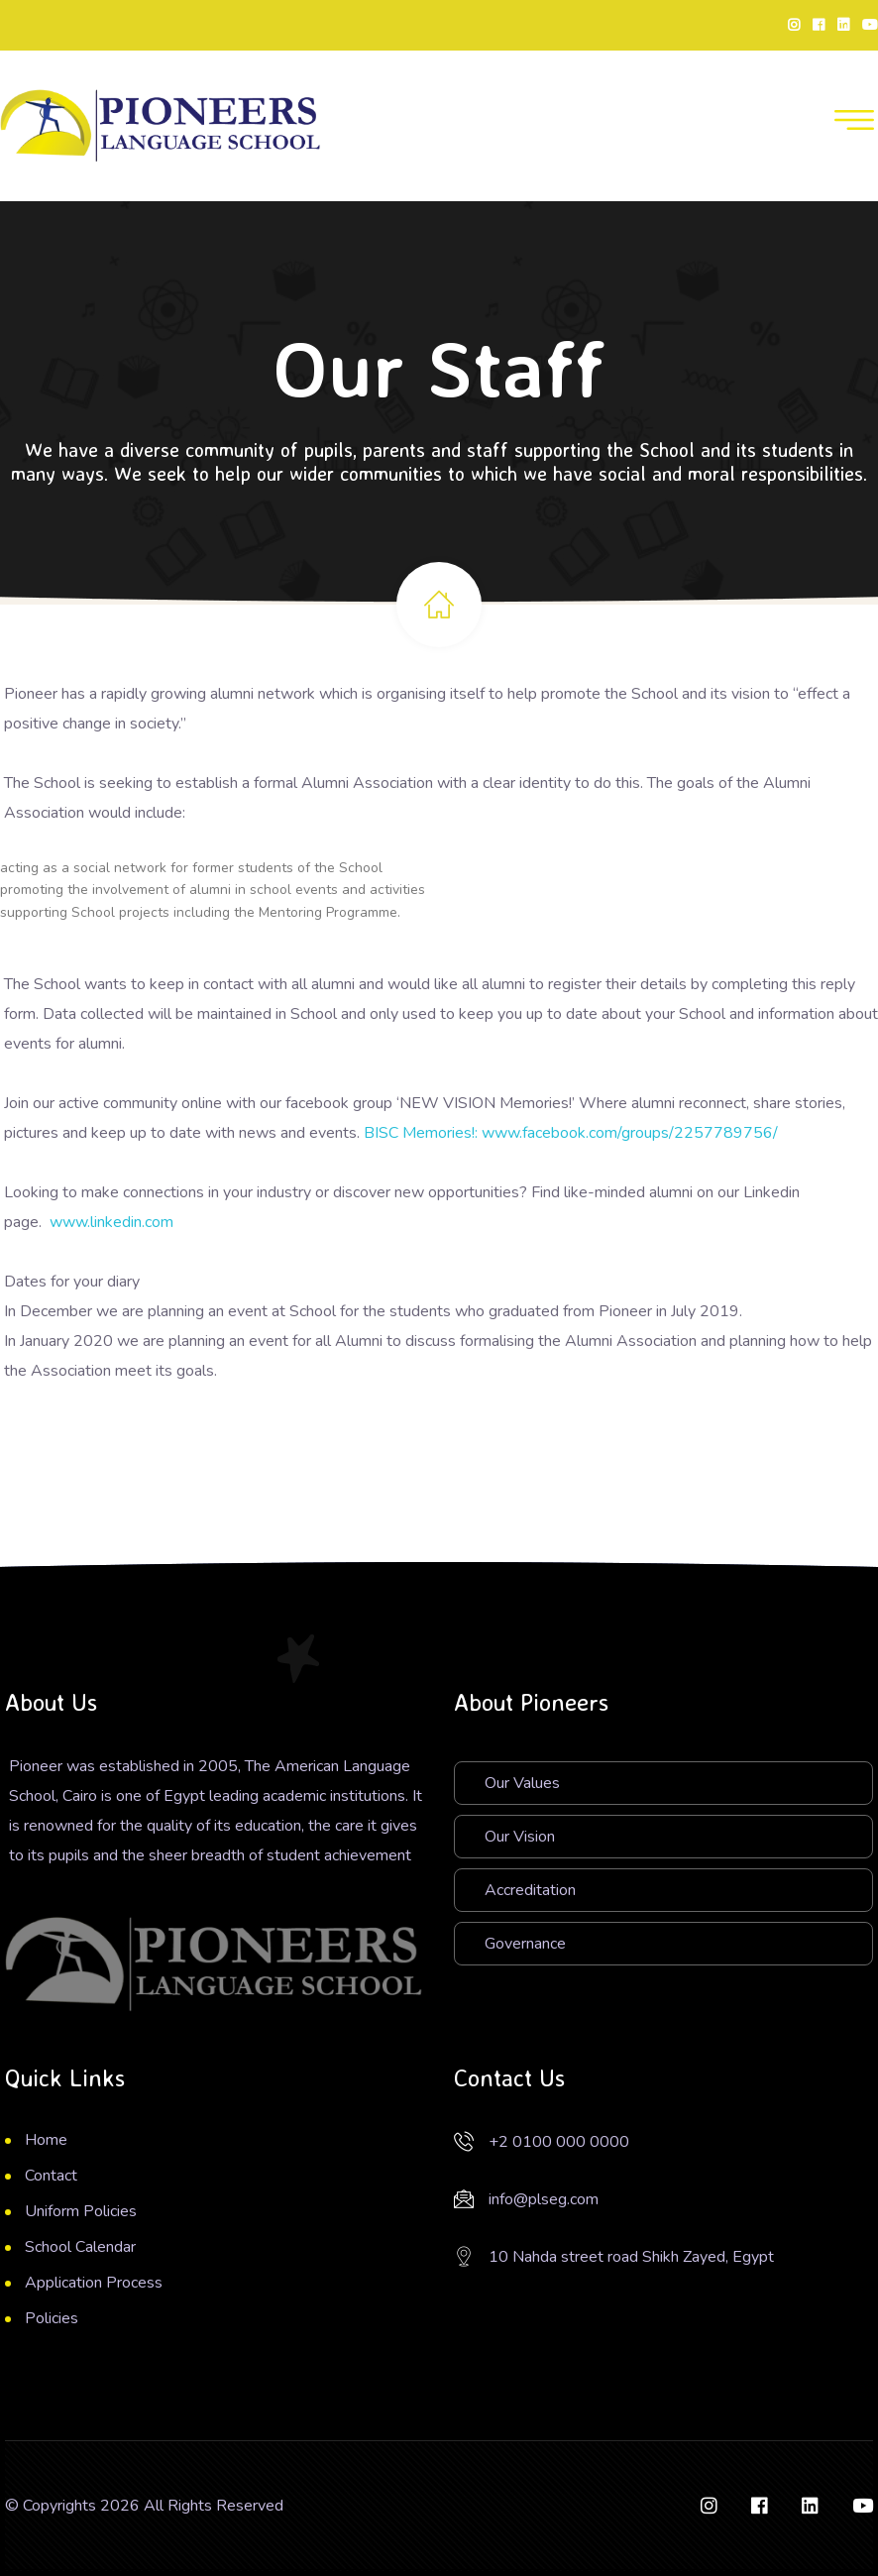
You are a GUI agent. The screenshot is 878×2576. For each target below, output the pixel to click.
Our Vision (520, 1837)
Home (46, 2140)
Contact (51, 2175)
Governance (525, 1944)
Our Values (522, 1783)
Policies (51, 2318)
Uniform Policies (81, 2211)
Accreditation (530, 1890)
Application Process (94, 2283)
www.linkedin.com (111, 1222)
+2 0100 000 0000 (559, 2142)
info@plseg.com (544, 2199)
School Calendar (80, 2247)
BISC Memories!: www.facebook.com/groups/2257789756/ (571, 1133)
